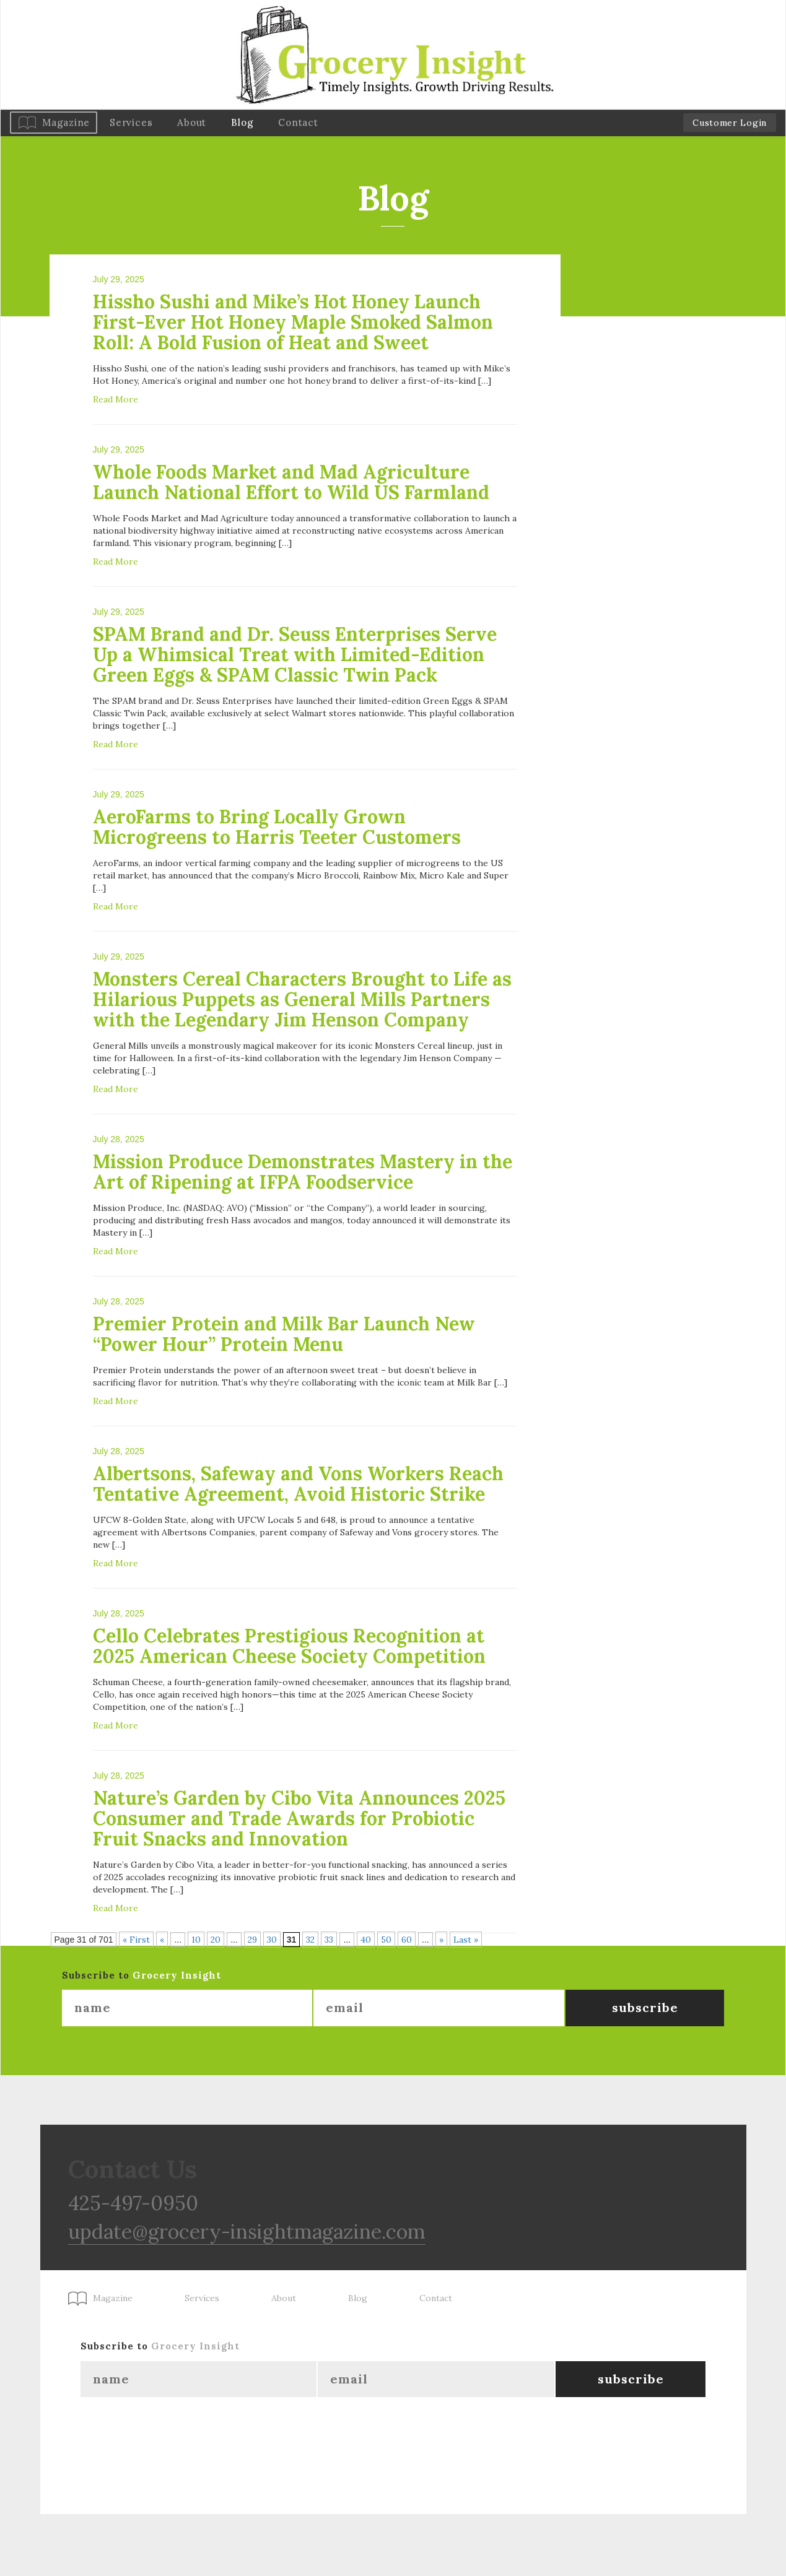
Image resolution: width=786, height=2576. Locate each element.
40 (365, 1939)
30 (272, 1939)
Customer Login (729, 122)
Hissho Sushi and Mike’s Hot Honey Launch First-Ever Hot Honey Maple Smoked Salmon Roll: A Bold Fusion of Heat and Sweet (293, 322)
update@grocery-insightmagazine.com (247, 2231)
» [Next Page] (441, 1939)
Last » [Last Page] (465, 1939)
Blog (242, 122)
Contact (298, 122)
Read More (115, 399)
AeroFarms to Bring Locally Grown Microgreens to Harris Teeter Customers (277, 827)
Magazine (66, 122)
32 (310, 1939)
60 (406, 1939)
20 (216, 1939)
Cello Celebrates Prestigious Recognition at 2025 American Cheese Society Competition (289, 1646)
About (191, 122)
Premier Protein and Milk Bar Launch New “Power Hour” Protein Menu (284, 1334)
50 (386, 1939)
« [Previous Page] (162, 1939)
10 (196, 1939)
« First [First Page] (136, 1939)
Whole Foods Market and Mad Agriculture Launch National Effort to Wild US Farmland (291, 482)
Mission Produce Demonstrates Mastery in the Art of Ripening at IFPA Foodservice (302, 1172)
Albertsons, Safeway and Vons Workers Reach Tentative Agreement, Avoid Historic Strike (298, 1484)
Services (131, 122)
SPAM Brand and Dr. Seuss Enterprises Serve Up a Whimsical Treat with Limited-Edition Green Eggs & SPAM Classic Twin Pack (295, 654)
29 (252, 1939)
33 (329, 1939)
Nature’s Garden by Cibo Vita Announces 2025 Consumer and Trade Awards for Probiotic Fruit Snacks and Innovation (299, 1818)
